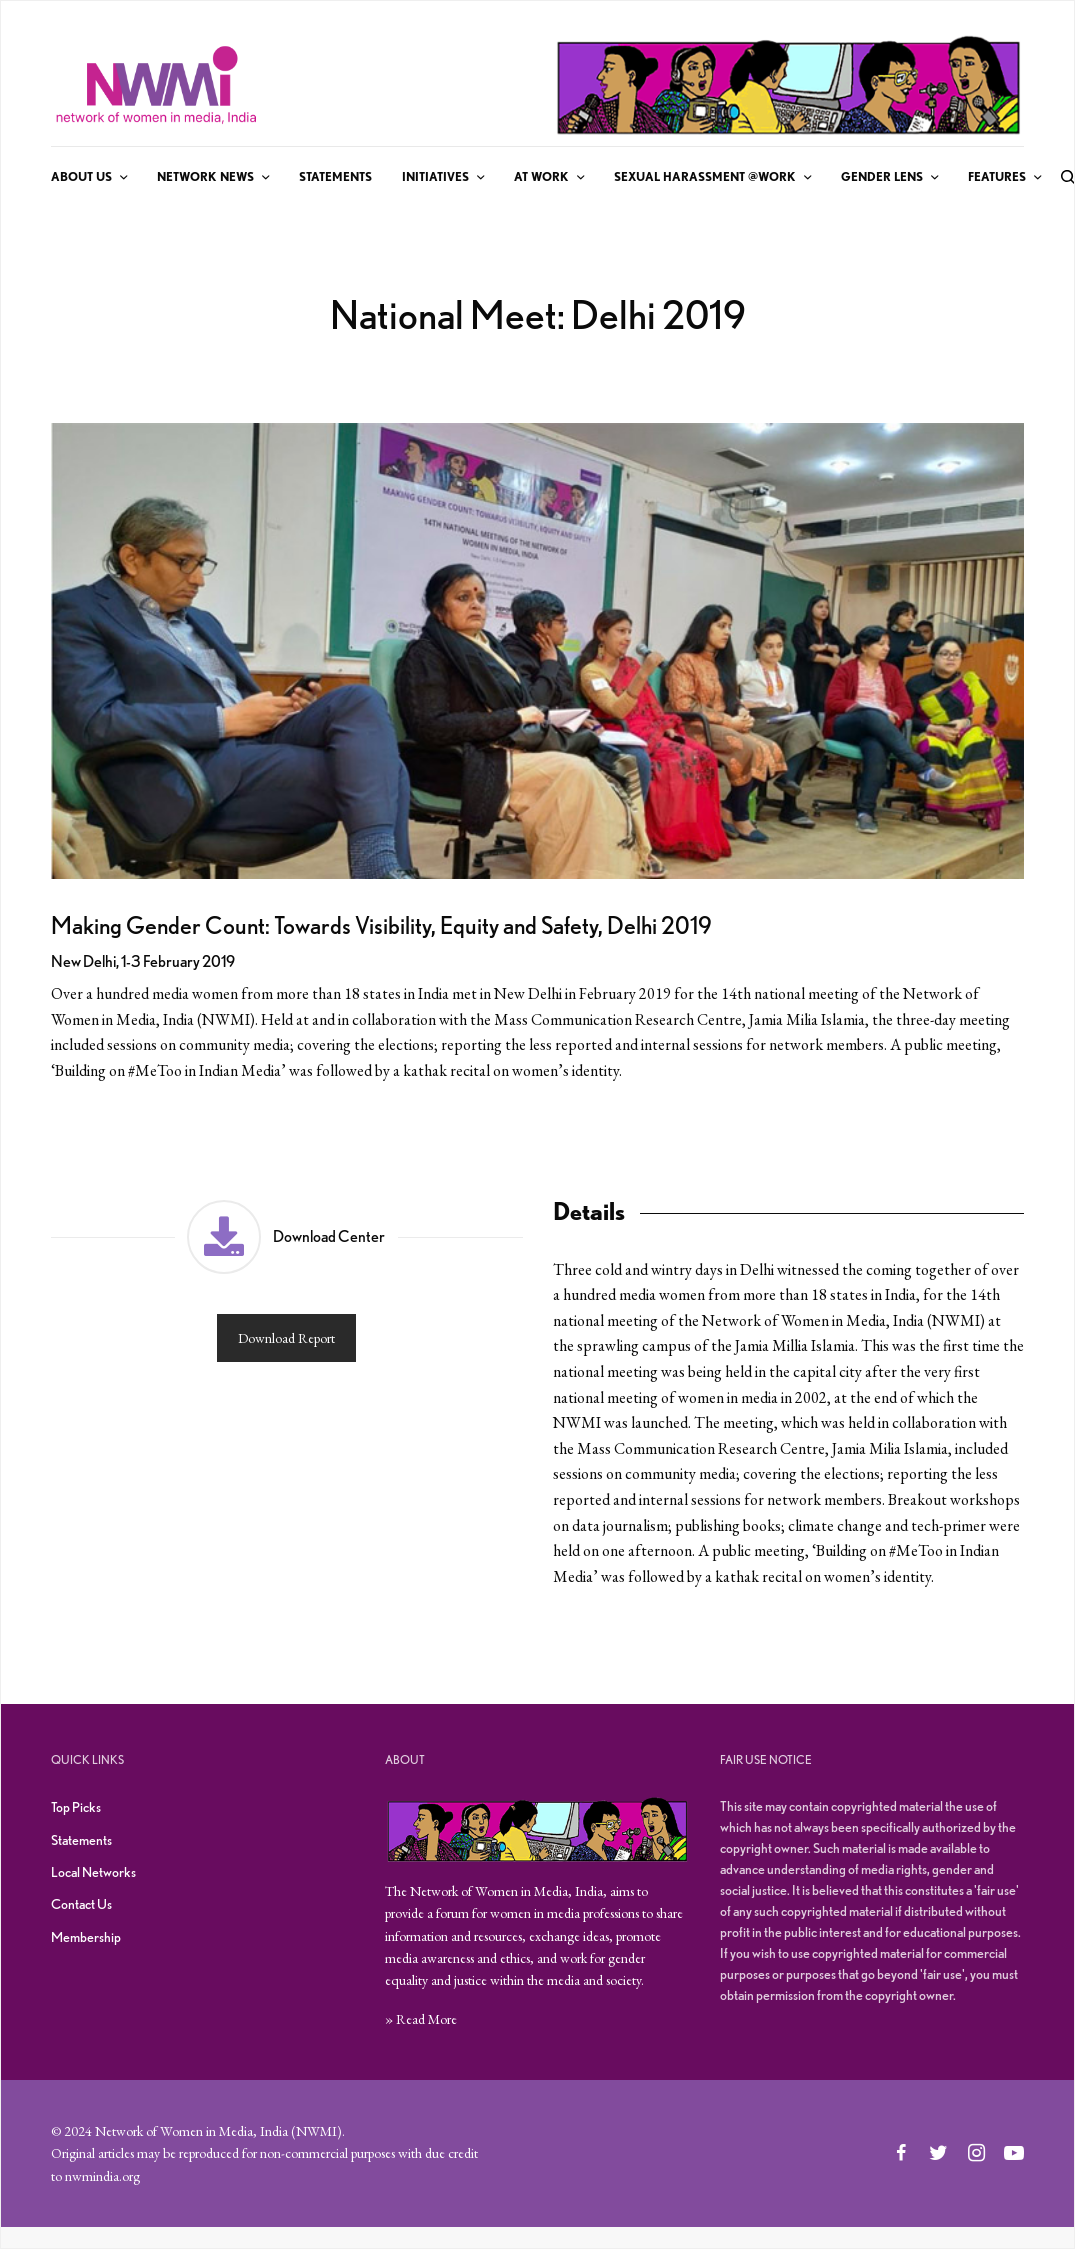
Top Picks (76, 1807)
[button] (287, 1294)
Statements (81, 1840)
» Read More (421, 2019)
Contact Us (81, 1904)
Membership (86, 1937)
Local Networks (93, 1872)
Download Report (286, 1338)
